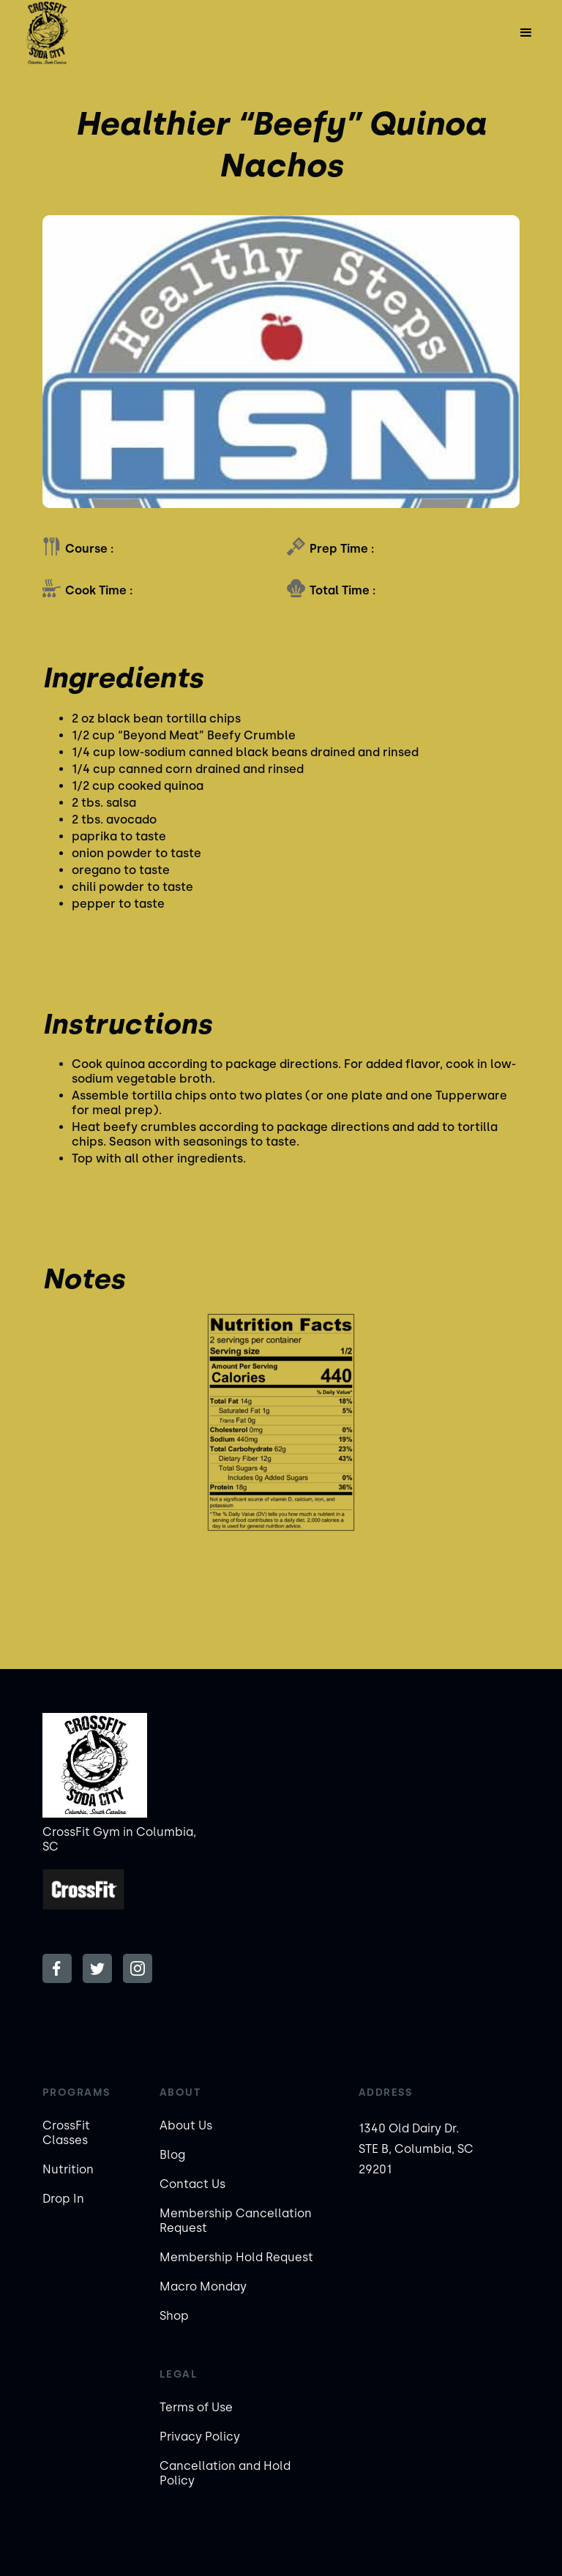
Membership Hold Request (236, 2257)
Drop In (63, 2199)
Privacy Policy (200, 2437)
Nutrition (68, 2169)
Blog (172, 2155)
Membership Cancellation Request (236, 2220)
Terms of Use (196, 2407)
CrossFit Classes (66, 2132)
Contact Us (192, 2184)
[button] (526, 33)
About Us (186, 2125)
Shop (174, 2316)
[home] (47, 33)
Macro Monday (203, 2286)
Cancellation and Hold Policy (225, 2473)
